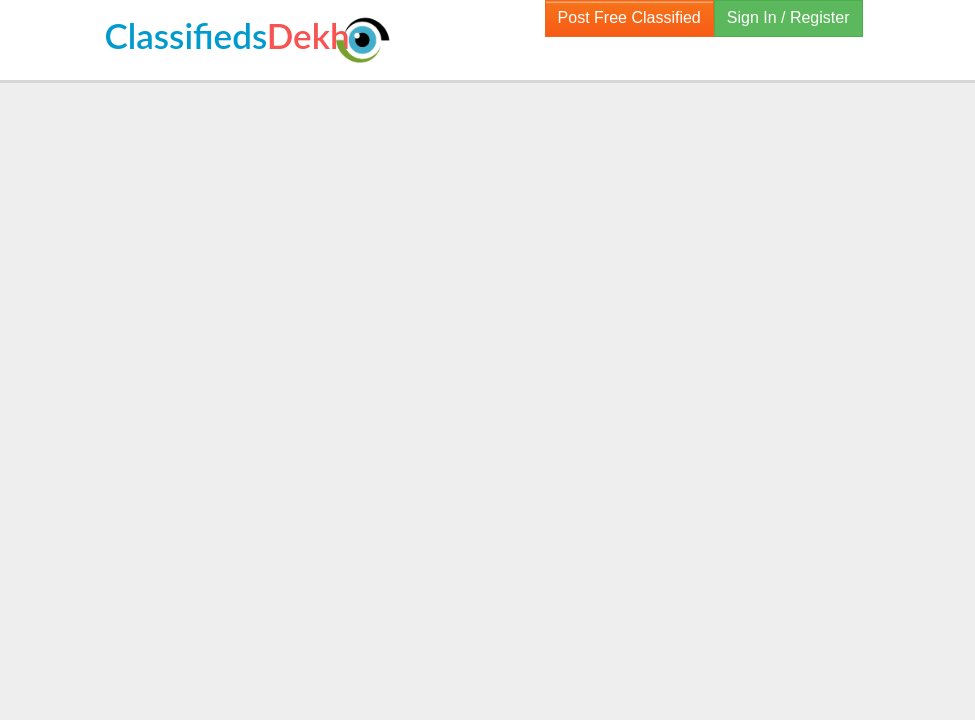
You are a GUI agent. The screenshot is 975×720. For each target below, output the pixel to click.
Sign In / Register (788, 17)
